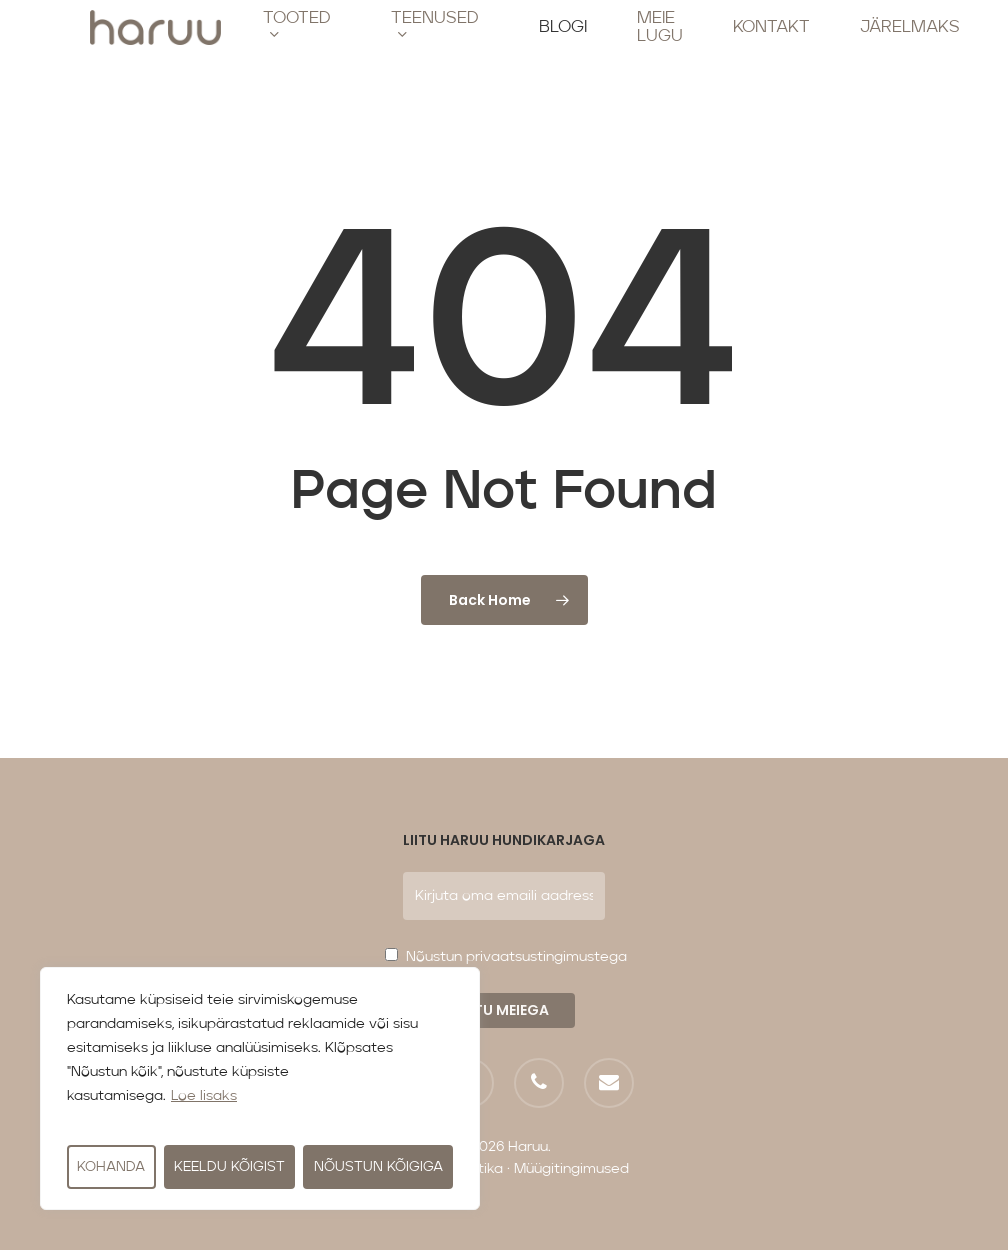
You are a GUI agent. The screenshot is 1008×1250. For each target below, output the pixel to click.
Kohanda (111, 1167)
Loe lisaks (204, 1096)
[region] (260, 1088)
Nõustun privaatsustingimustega (516, 957)
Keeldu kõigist (229, 1167)
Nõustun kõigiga (378, 1167)
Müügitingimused (571, 1169)
